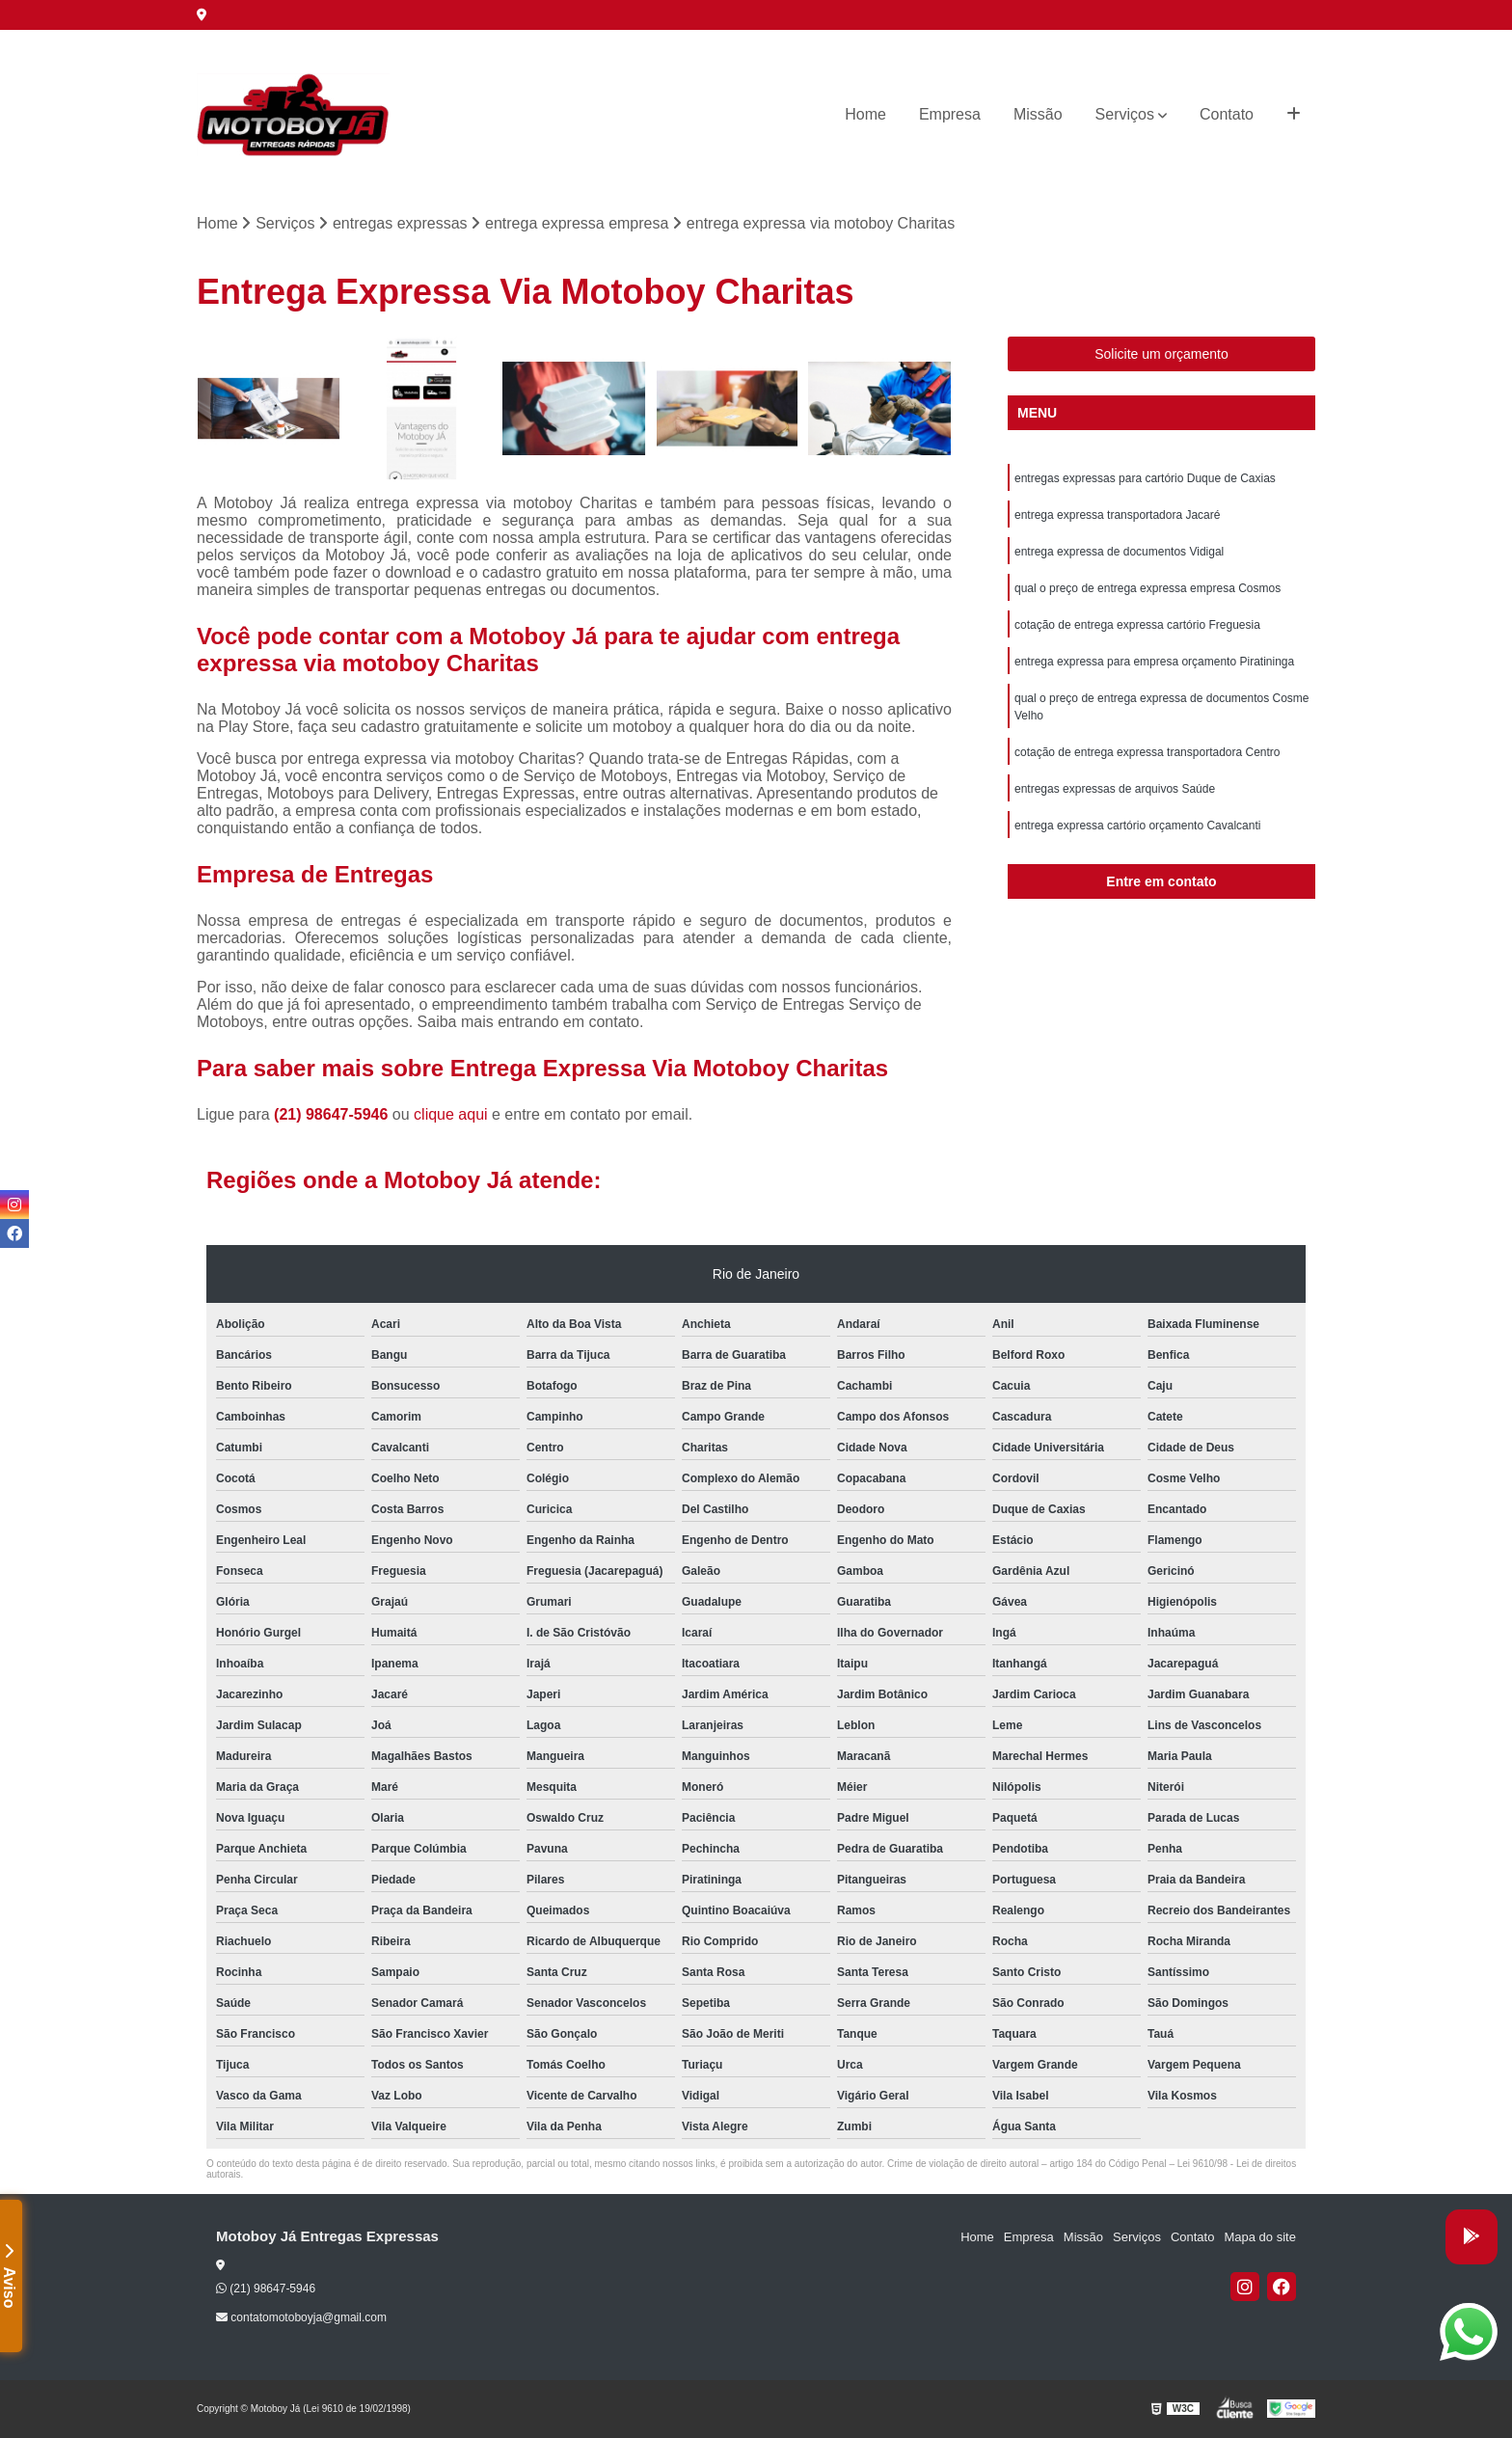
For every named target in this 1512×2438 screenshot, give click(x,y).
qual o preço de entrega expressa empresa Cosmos (1147, 588)
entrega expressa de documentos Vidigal (1119, 551)
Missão (1038, 114)
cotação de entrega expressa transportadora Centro (1147, 752)
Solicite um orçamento (1161, 354)
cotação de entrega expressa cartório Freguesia (1137, 625)
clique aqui (451, 1114)
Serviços (1124, 114)
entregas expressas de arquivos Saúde (1114, 789)
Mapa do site (1259, 2237)
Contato (1227, 114)
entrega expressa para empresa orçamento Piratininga (1154, 661)
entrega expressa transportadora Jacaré (1117, 515)
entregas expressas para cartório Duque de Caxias (1145, 478)
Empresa (950, 114)
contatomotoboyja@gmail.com (301, 2317)
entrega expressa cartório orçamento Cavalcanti (1137, 825)
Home (865, 114)
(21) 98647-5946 (333, 1114)
